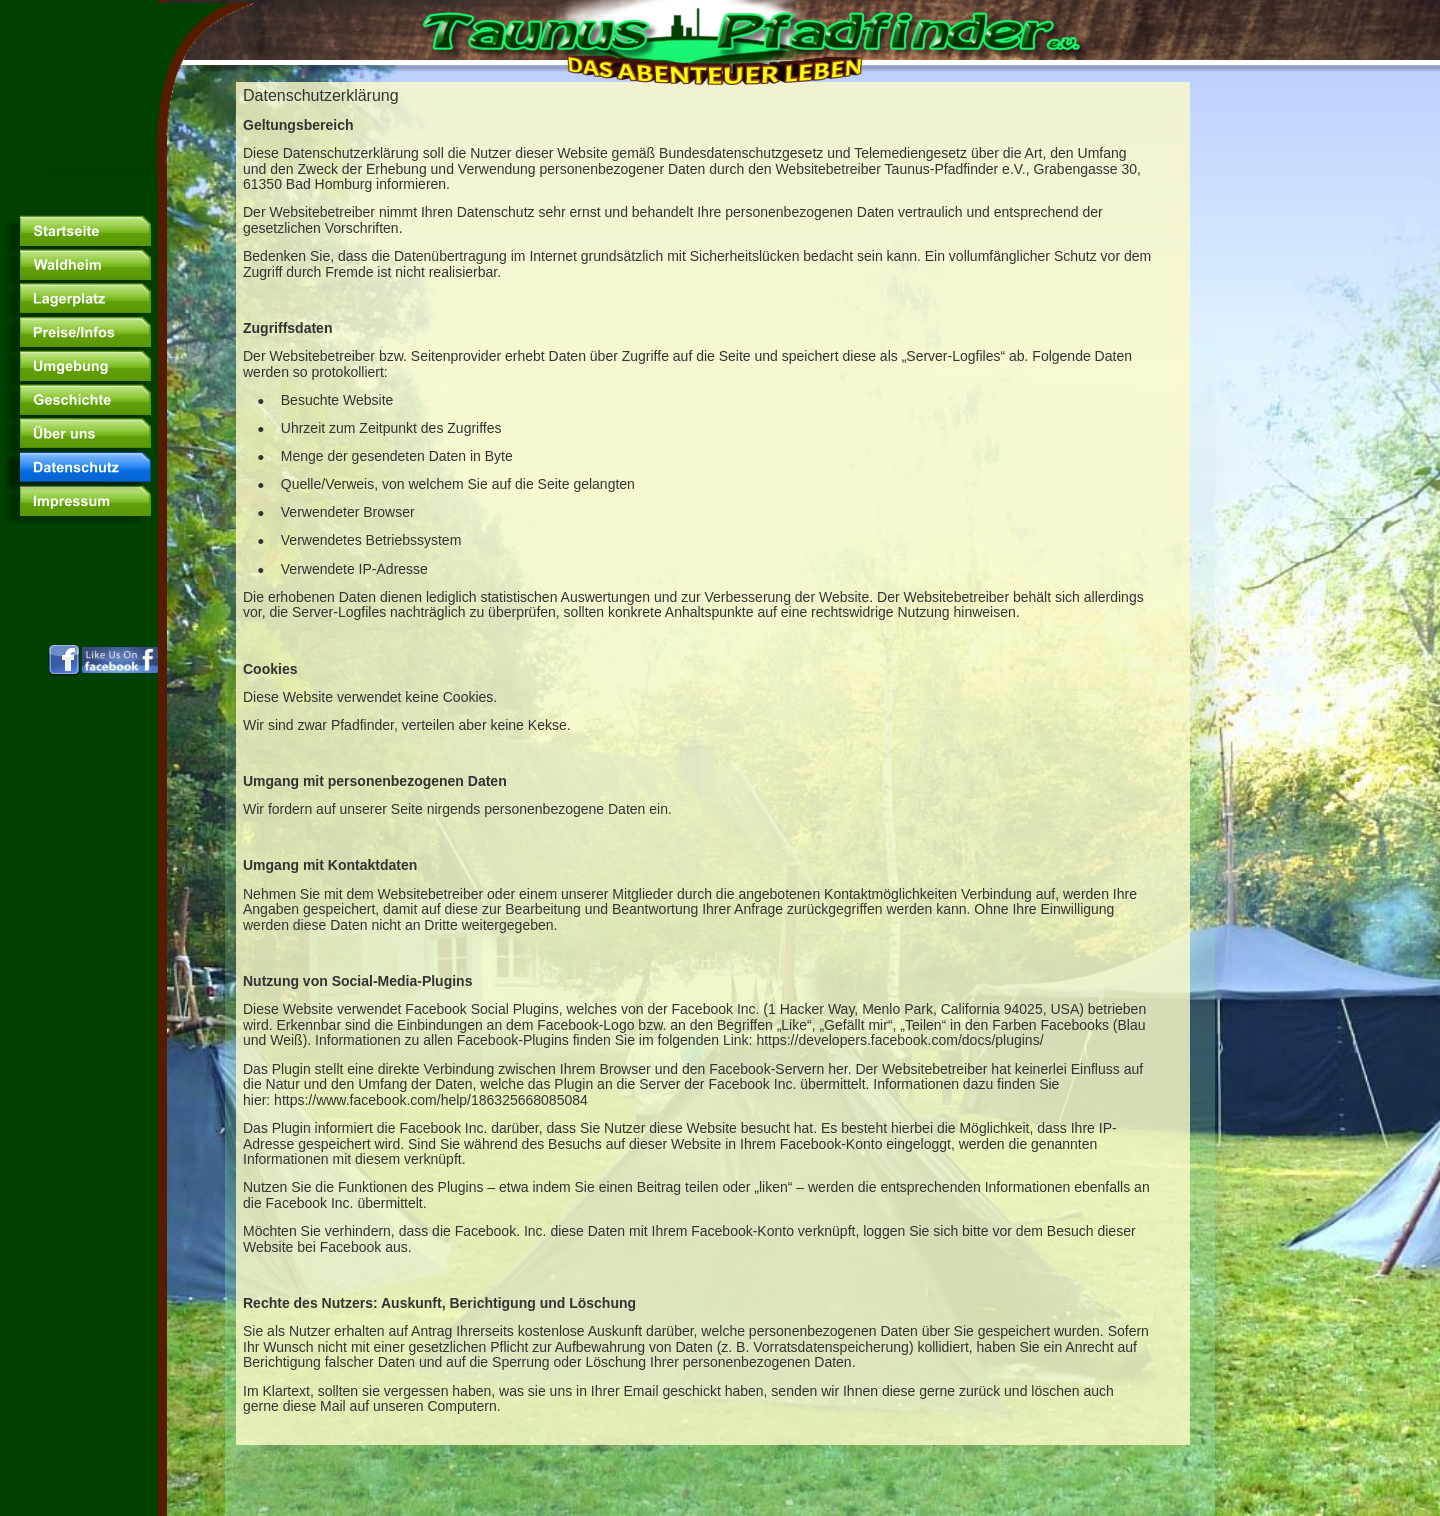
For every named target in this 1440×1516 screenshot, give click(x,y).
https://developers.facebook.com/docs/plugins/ (899, 1040)
